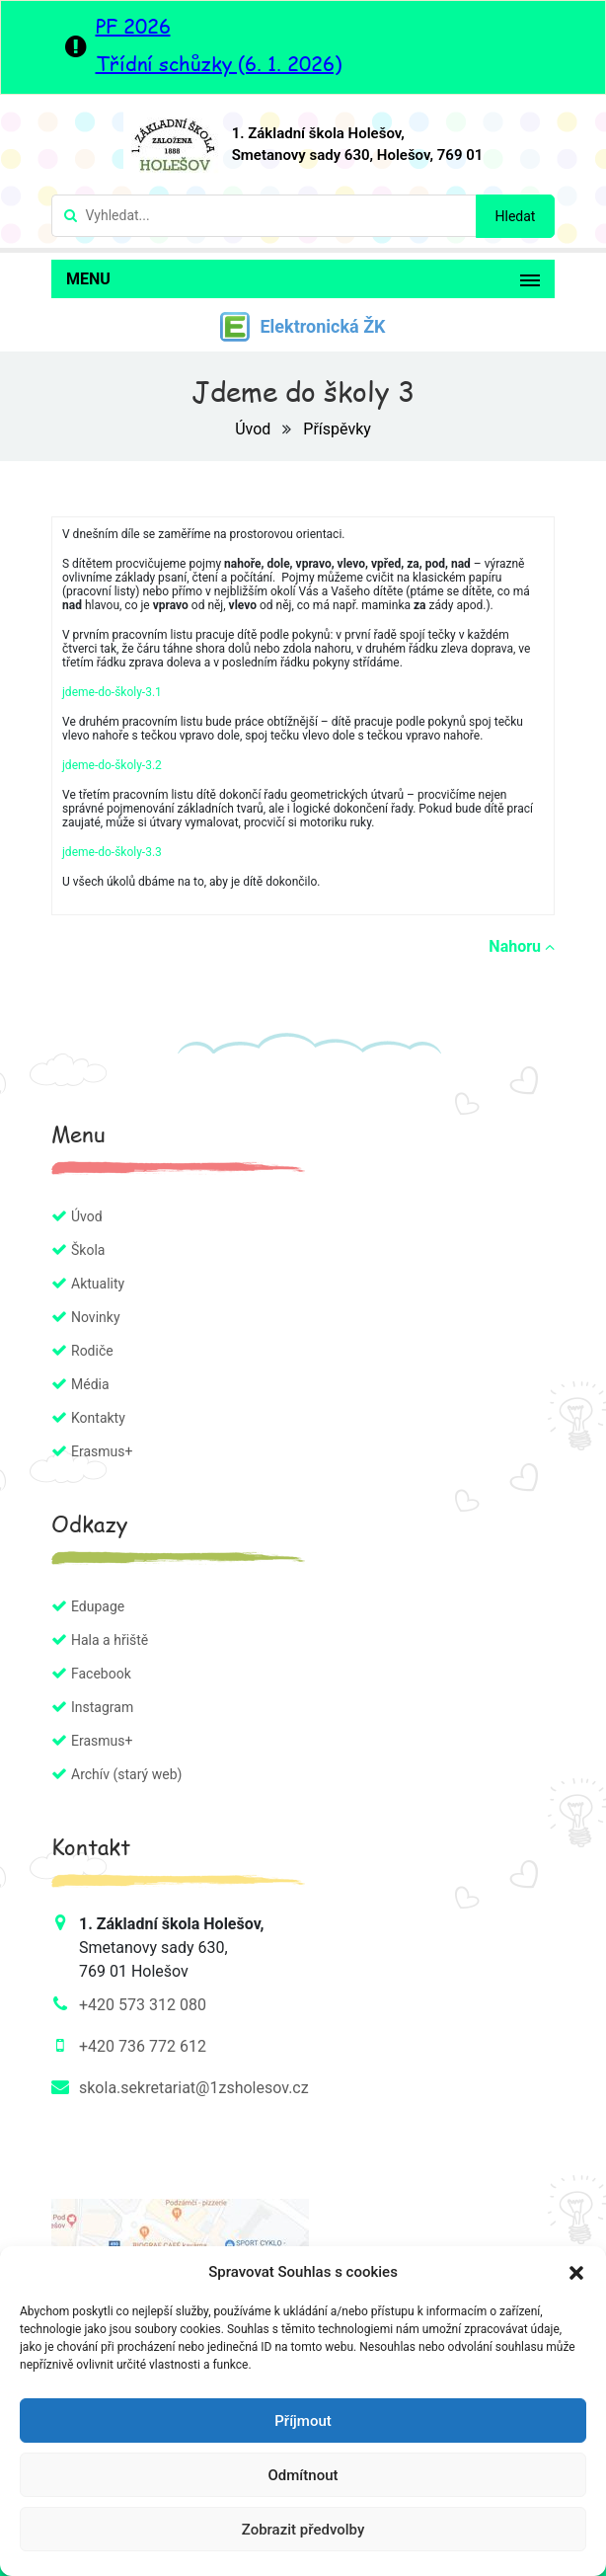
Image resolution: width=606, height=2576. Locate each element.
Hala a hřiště (109, 1640)
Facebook (101, 1673)
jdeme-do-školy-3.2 (112, 765)
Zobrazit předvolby (303, 2529)
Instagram (102, 1707)
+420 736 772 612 (142, 2046)
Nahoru (522, 946)
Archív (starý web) (126, 1774)
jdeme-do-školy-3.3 (112, 852)
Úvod (254, 429)
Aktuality (97, 1283)
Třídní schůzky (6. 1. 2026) (218, 63)
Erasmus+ (101, 1451)
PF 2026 (133, 25)
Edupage (97, 1606)
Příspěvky (337, 429)
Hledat (515, 216)
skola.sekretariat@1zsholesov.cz (194, 2087)
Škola (88, 1250)
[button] (576, 2272)
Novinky (95, 1317)
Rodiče (92, 1351)
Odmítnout (303, 2475)
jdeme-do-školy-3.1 (112, 692)
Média (90, 1384)
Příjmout (302, 2421)
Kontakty (98, 1418)
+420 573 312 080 (142, 2004)
